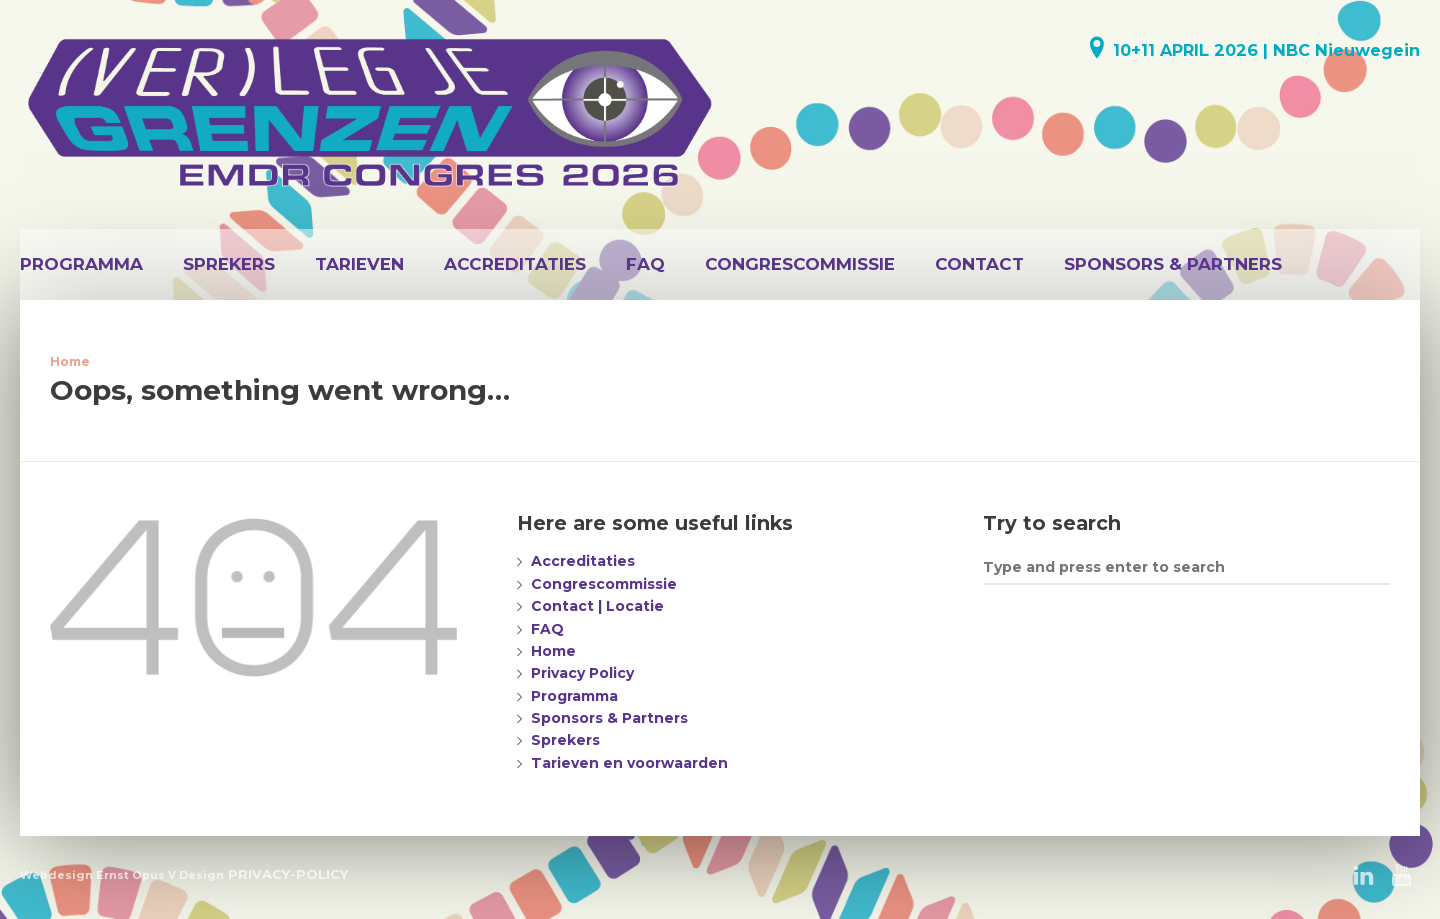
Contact (979, 264)
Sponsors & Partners (1173, 264)
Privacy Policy (582, 673)
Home (70, 361)
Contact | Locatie (597, 606)
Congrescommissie (800, 264)
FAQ (645, 264)
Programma (81, 264)
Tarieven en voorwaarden (629, 763)
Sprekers (229, 264)
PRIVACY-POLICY (288, 874)
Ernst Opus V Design (160, 875)
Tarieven (359, 264)
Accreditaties (515, 264)
